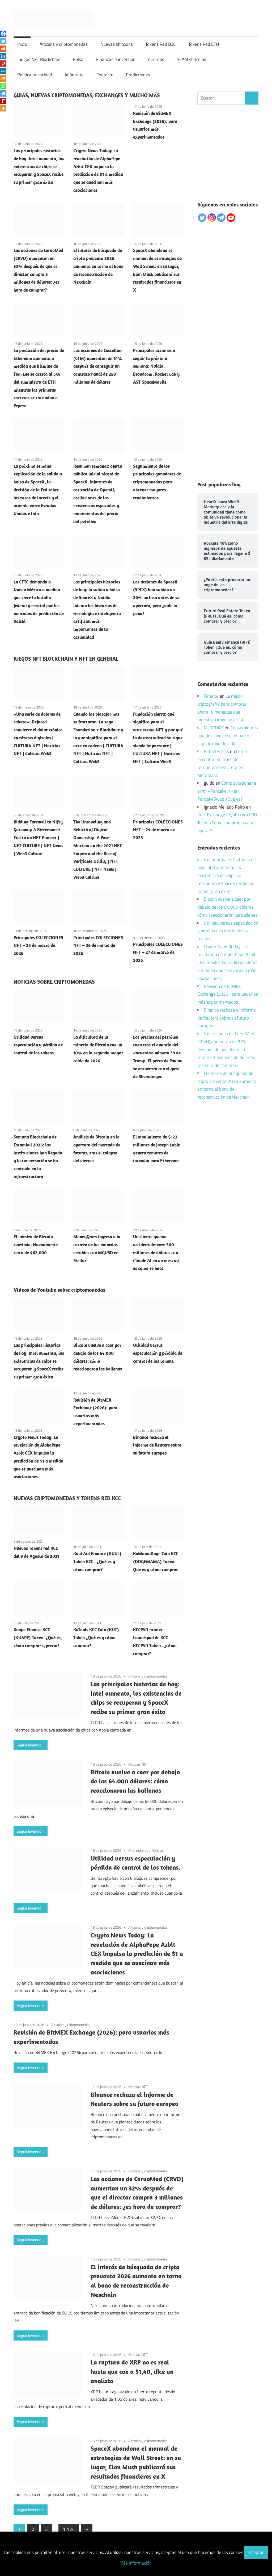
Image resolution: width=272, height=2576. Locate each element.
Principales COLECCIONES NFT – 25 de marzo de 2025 (38, 945)
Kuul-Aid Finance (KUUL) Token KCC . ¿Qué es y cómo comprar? (97, 1561)
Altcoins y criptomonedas (64, 44)
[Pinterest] (3, 63)
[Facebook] (3, 34)
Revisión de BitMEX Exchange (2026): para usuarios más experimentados (227, 994)
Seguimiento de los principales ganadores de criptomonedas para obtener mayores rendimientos (157, 482)
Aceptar (256, 2552)
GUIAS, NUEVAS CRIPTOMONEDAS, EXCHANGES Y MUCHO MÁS (87, 95)
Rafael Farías (216, 751)
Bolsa (78, 59)
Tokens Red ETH (203, 44)
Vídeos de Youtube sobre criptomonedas (59, 1289)
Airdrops (156, 59)
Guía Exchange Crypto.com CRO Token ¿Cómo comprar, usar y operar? (227, 822)
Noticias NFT (138, 1764)
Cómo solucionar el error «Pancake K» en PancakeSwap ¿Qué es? (227, 791)
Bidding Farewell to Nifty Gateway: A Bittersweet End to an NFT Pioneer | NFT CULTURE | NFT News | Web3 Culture (38, 837)
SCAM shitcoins (191, 59)
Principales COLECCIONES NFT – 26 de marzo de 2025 (98, 945)
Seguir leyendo (29, 1745)
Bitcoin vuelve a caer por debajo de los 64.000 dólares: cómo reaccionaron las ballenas (135, 1781)
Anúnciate (74, 74)
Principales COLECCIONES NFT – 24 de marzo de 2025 (158, 830)
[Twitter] (3, 41)
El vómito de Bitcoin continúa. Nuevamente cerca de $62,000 (36, 1245)
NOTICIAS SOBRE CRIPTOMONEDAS (54, 981)
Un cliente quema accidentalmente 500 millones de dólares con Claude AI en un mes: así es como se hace (156, 1252)
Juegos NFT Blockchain (38, 59)
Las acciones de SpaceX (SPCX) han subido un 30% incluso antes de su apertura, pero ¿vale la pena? (156, 597)
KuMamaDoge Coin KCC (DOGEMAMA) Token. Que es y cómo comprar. (156, 1561)
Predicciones (138, 74)
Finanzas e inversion (115, 59)
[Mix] (3, 78)
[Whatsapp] (3, 86)
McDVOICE (214, 727)
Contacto (104, 74)
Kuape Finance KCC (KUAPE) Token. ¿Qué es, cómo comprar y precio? (38, 1638)
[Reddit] (3, 48)
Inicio (22, 44)
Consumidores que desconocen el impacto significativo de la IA (227, 735)
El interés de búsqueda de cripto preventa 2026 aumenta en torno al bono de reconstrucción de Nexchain (98, 266)
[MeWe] (3, 71)
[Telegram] (3, 93)
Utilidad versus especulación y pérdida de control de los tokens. (38, 1045)
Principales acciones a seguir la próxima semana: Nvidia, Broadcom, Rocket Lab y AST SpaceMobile (156, 366)
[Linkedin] (3, 56)
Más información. (136, 2563)
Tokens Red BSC (160, 44)
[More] (3, 108)
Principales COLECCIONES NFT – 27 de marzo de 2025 (158, 952)
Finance (211, 696)
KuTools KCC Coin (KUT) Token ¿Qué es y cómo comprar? (96, 1638)
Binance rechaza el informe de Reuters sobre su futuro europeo (157, 1445)
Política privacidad (34, 74)
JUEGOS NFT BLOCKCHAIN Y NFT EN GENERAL (66, 658)
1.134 (69, 2529)
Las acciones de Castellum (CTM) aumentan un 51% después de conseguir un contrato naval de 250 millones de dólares (98, 366)
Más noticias (138, 1850)
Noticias (157, 1850)
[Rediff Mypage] (3, 101)
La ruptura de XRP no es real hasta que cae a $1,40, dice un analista (132, 2371)
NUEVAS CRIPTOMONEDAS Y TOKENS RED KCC (67, 1498)
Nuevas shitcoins (116, 44)
